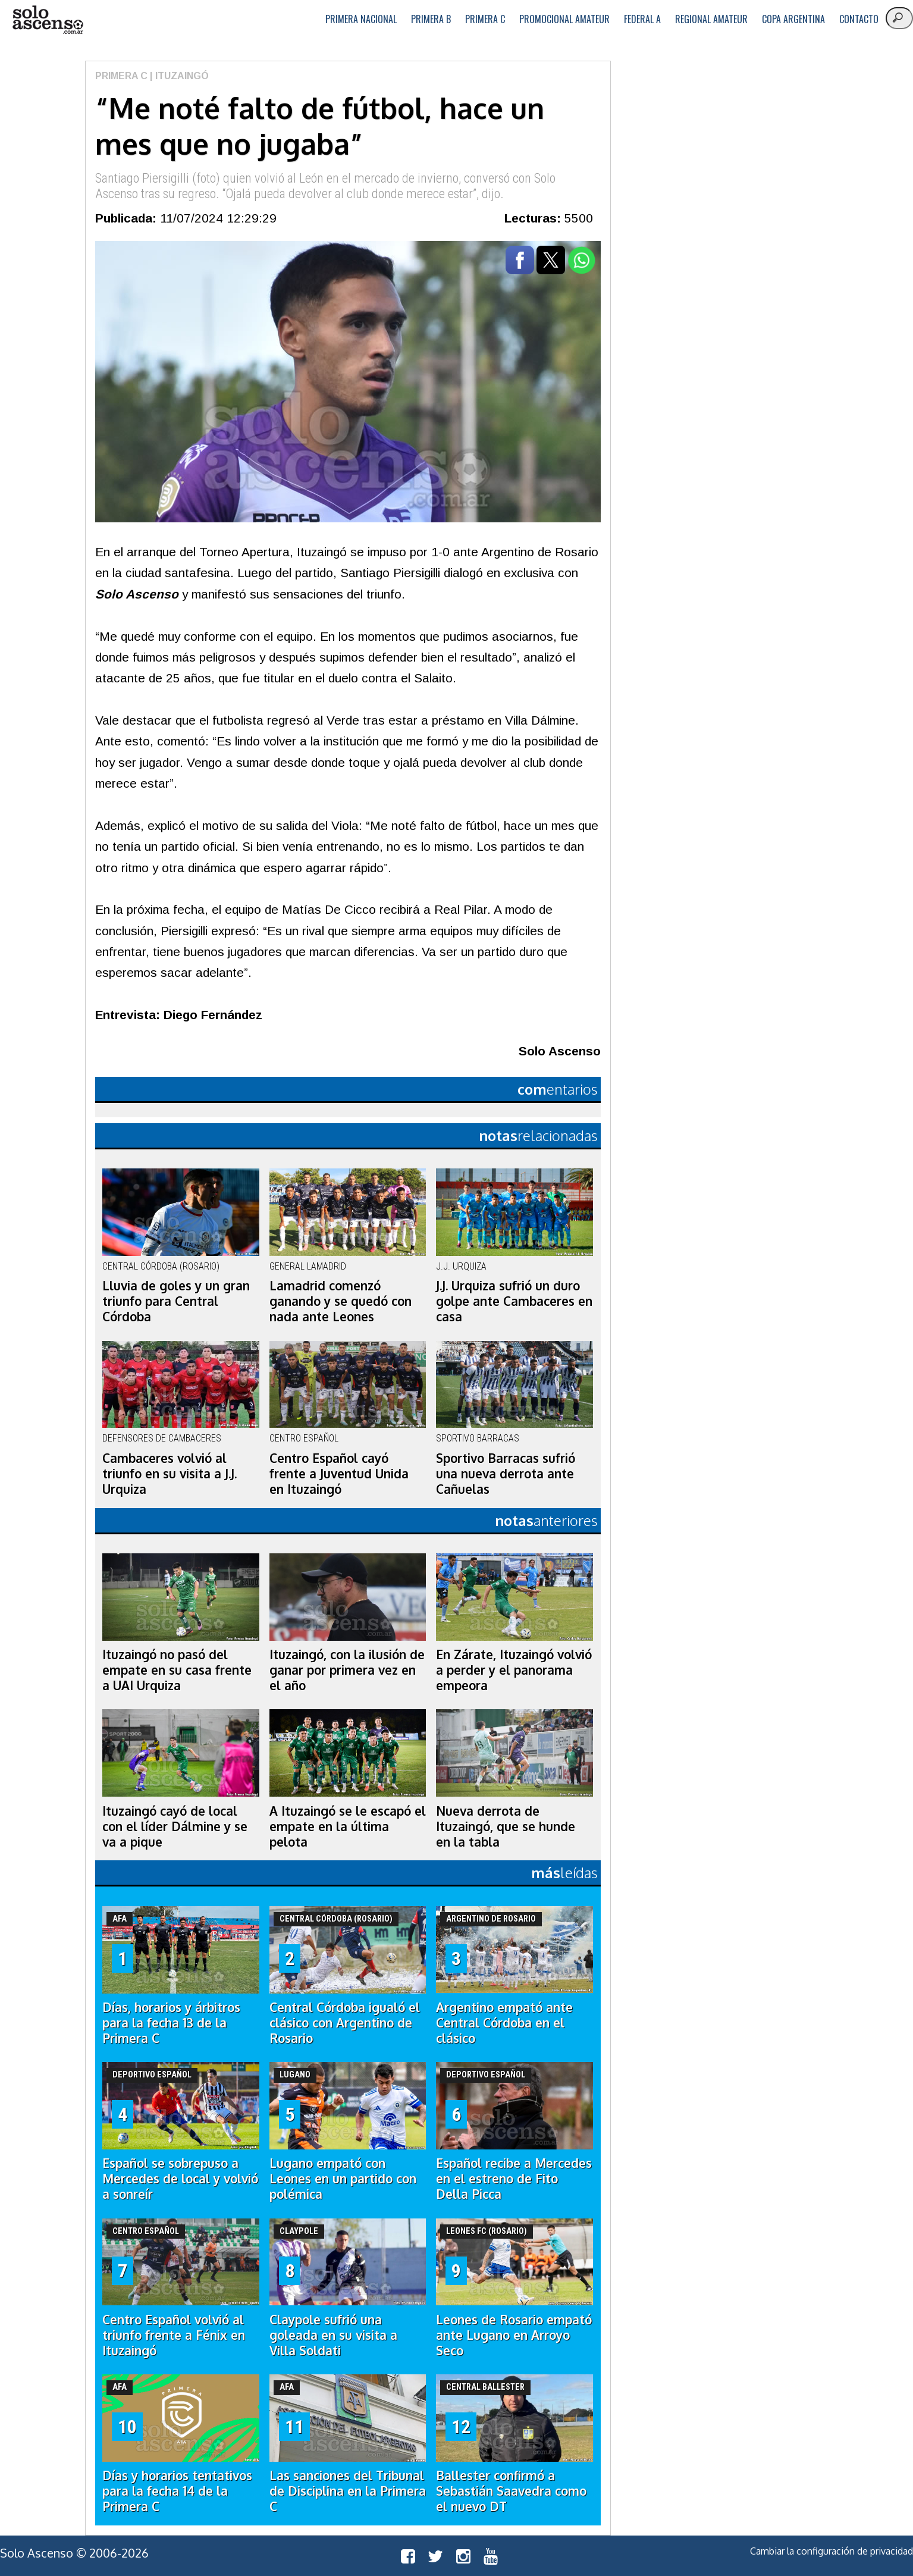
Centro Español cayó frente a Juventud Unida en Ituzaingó (339, 1473)
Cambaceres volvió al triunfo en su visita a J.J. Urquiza (169, 1473)
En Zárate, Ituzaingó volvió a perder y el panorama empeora (514, 1670)
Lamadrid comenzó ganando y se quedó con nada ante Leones (340, 1301)
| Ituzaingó (178, 76)
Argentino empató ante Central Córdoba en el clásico (504, 2023)
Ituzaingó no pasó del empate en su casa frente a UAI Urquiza (177, 1670)
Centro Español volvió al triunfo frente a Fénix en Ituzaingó (173, 2335)
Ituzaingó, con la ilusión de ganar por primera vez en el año (347, 1670)
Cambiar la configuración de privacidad (831, 2551)
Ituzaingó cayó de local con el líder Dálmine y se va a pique (174, 1826)
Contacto (859, 19)
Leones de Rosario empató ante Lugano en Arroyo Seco (514, 2335)
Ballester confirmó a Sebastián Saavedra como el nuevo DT (511, 2491)
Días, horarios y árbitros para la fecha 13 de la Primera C (171, 2023)
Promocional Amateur (564, 19)
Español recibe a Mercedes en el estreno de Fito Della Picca (514, 2178)
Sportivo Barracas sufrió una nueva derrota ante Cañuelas (505, 1473)
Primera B (431, 19)
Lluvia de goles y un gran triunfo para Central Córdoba (176, 1301)
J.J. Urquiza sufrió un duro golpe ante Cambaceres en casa (514, 1301)
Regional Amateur (711, 19)
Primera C (485, 19)
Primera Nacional (361, 19)
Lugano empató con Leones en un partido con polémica (342, 2178)
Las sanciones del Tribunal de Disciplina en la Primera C (347, 2491)
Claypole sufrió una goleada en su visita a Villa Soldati (333, 2335)
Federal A (642, 19)
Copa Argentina (793, 19)
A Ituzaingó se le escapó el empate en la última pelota (347, 1826)
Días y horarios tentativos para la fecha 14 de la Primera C (177, 2491)
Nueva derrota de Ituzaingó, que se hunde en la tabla (505, 1826)
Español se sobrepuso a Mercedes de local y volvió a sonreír (180, 2178)
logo (47, 20)
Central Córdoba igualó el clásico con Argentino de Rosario (344, 2023)
